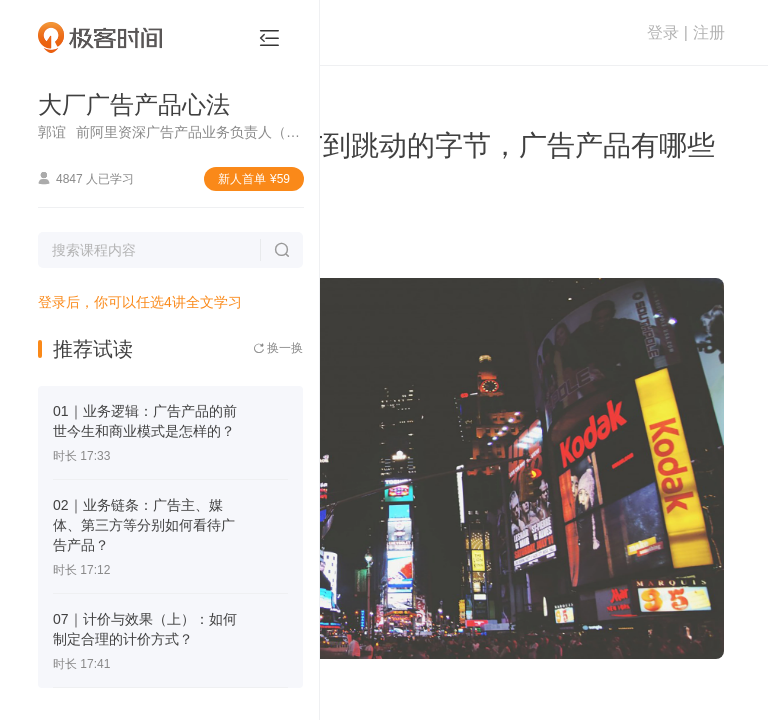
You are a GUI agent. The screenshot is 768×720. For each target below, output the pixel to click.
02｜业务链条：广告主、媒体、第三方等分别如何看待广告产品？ (144, 525)
